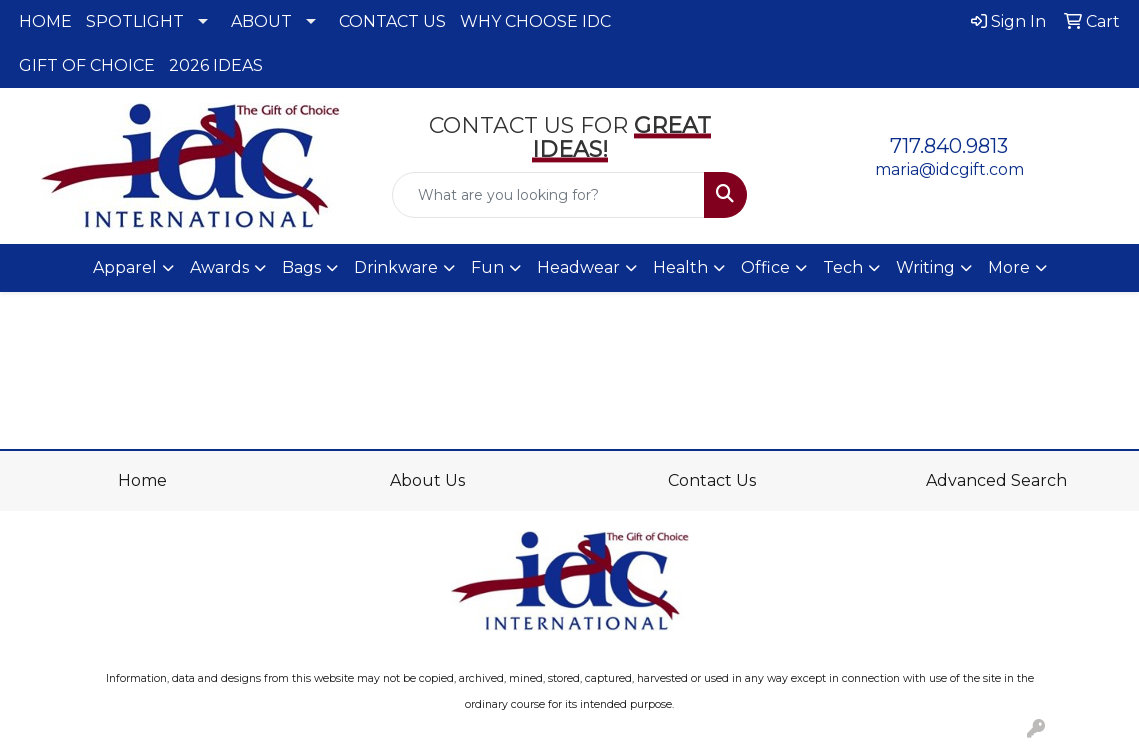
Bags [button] (301, 267)
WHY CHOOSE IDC (535, 21)
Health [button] (680, 267)
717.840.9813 (949, 146)
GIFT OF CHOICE (87, 65)
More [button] (1009, 267)
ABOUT (261, 21)
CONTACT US (392, 21)
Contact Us (712, 480)
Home (142, 480)
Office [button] (765, 267)
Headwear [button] (578, 267)
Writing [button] (925, 267)
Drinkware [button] (396, 267)
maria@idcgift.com (949, 169)
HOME (45, 21)
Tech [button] (843, 267)
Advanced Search (996, 480)
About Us (427, 480)
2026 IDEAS (216, 65)
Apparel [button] (125, 267)
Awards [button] (219, 267)
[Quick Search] (549, 195)
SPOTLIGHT (135, 21)
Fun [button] (487, 267)
